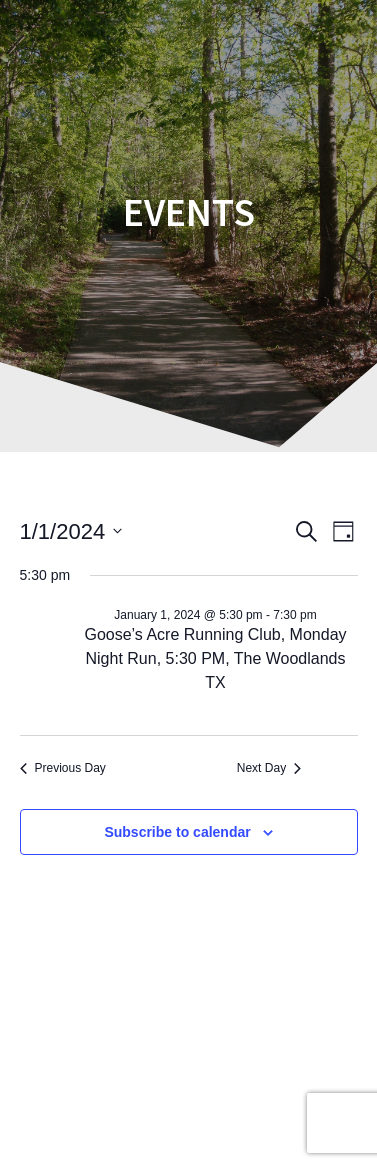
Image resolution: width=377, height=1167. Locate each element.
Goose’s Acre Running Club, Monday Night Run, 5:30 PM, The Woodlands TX (215, 658)
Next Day (269, 768)
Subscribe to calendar (177, 832)
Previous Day (63, 768)
